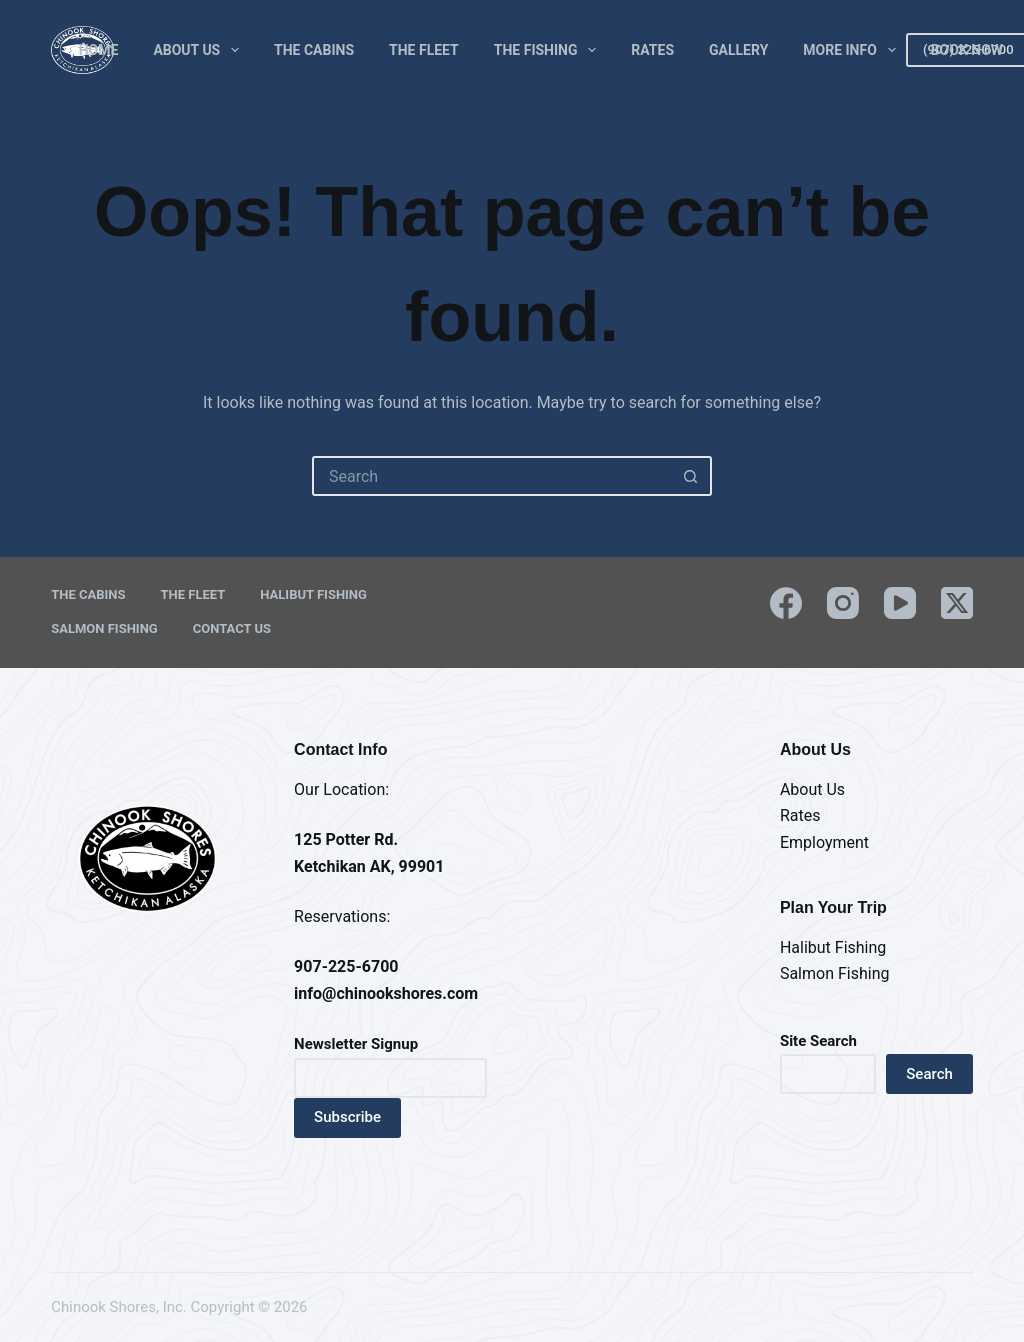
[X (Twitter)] (957, 603)
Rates (652, 50)
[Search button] (690, 476)
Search (929, 1074)
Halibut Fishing (313, 594)
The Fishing (549, 50)
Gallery (738, 50)
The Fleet (424, 50)
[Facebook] (786, 603)
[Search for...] (492, 476)
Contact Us (232, 628)
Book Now (967, 50)
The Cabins (314, 50)
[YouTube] (900, 603)
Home (99, 50)
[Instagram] (843, 603)
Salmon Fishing (104, 628)
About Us (200, 50)
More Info (853, 50)
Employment (824, 842)
